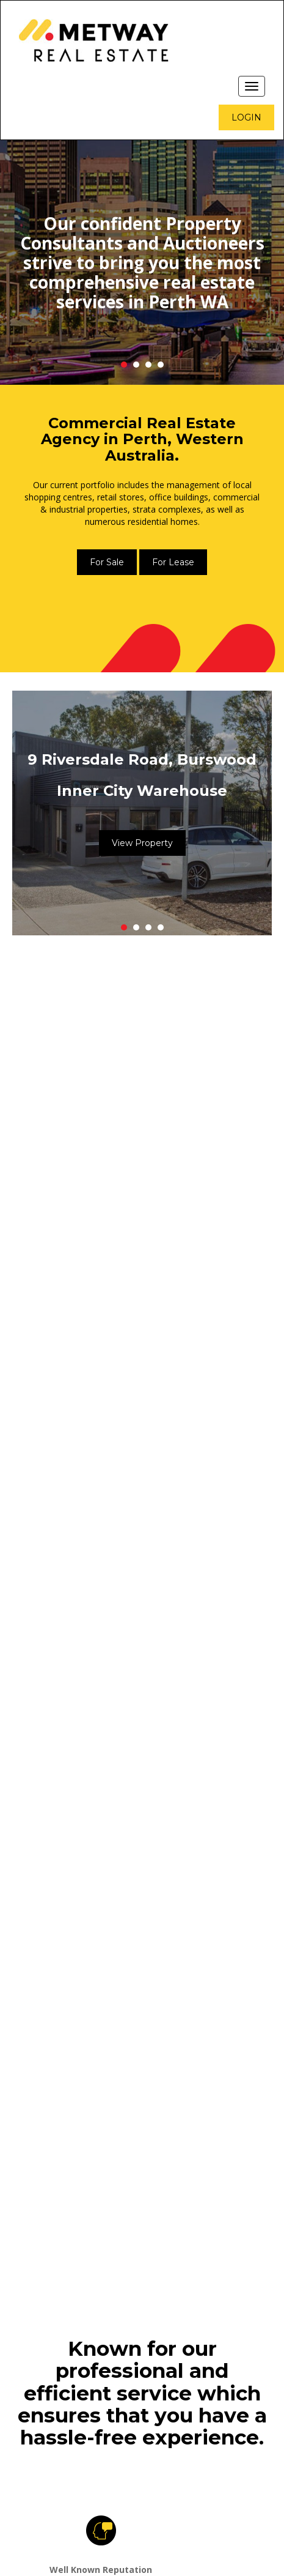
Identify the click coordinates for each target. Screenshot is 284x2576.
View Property (142, 842)
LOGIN (246, 117)
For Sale (107, 562)
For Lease (173, 562)
